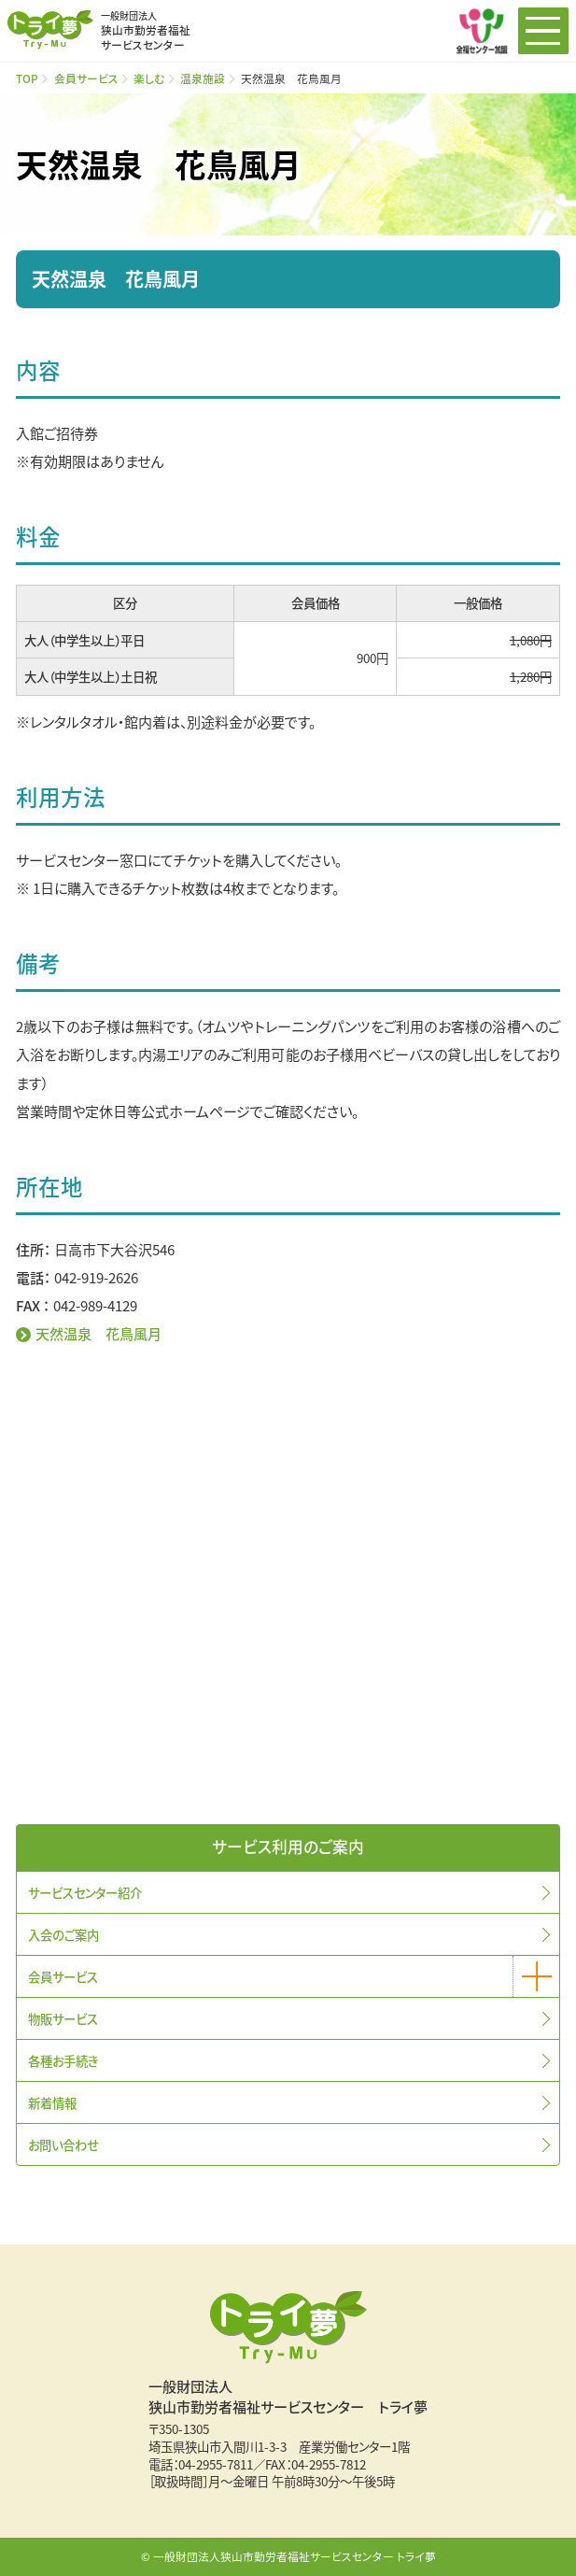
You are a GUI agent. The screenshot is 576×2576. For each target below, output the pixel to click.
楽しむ (148, 78)
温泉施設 (202, 78)
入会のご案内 (63, 1934)
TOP (27, 78)
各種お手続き (63, 2060)
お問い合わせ (63, 2144)
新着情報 (52, 2102)
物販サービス (63, 2018)
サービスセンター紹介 (85, 1892)
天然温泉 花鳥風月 (98, 1333)
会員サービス (86, 78)
